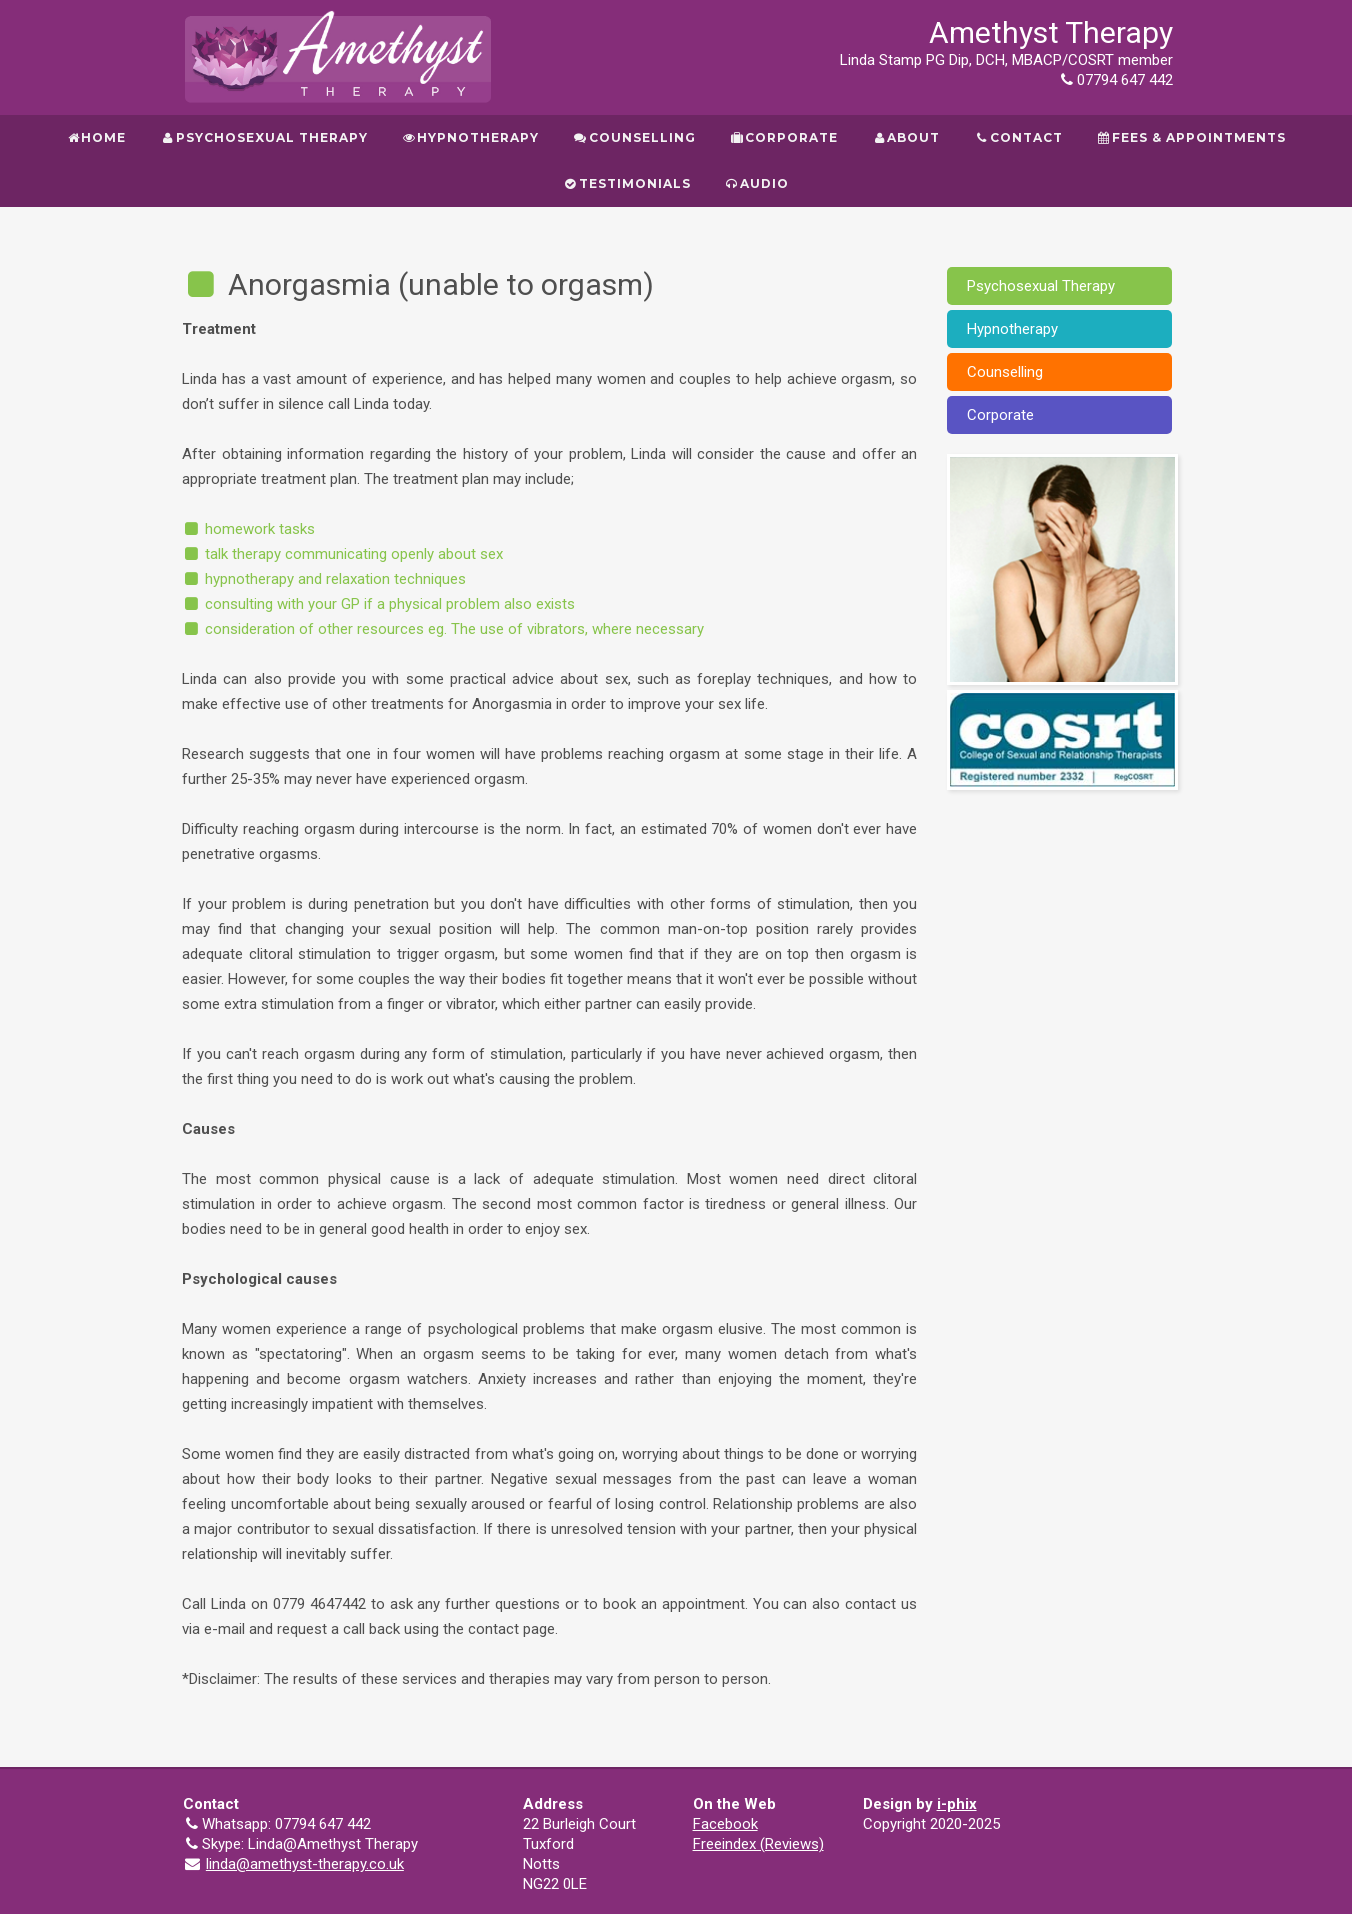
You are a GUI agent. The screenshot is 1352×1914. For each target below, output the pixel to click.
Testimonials (626, 183)
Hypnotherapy (470, 137)
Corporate (784, 137)
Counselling (634, 137)
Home (96, 137)
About (906, 137)
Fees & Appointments (1191, 137)
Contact (1018, 137)
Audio (757, 183)
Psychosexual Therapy (263, 137)
